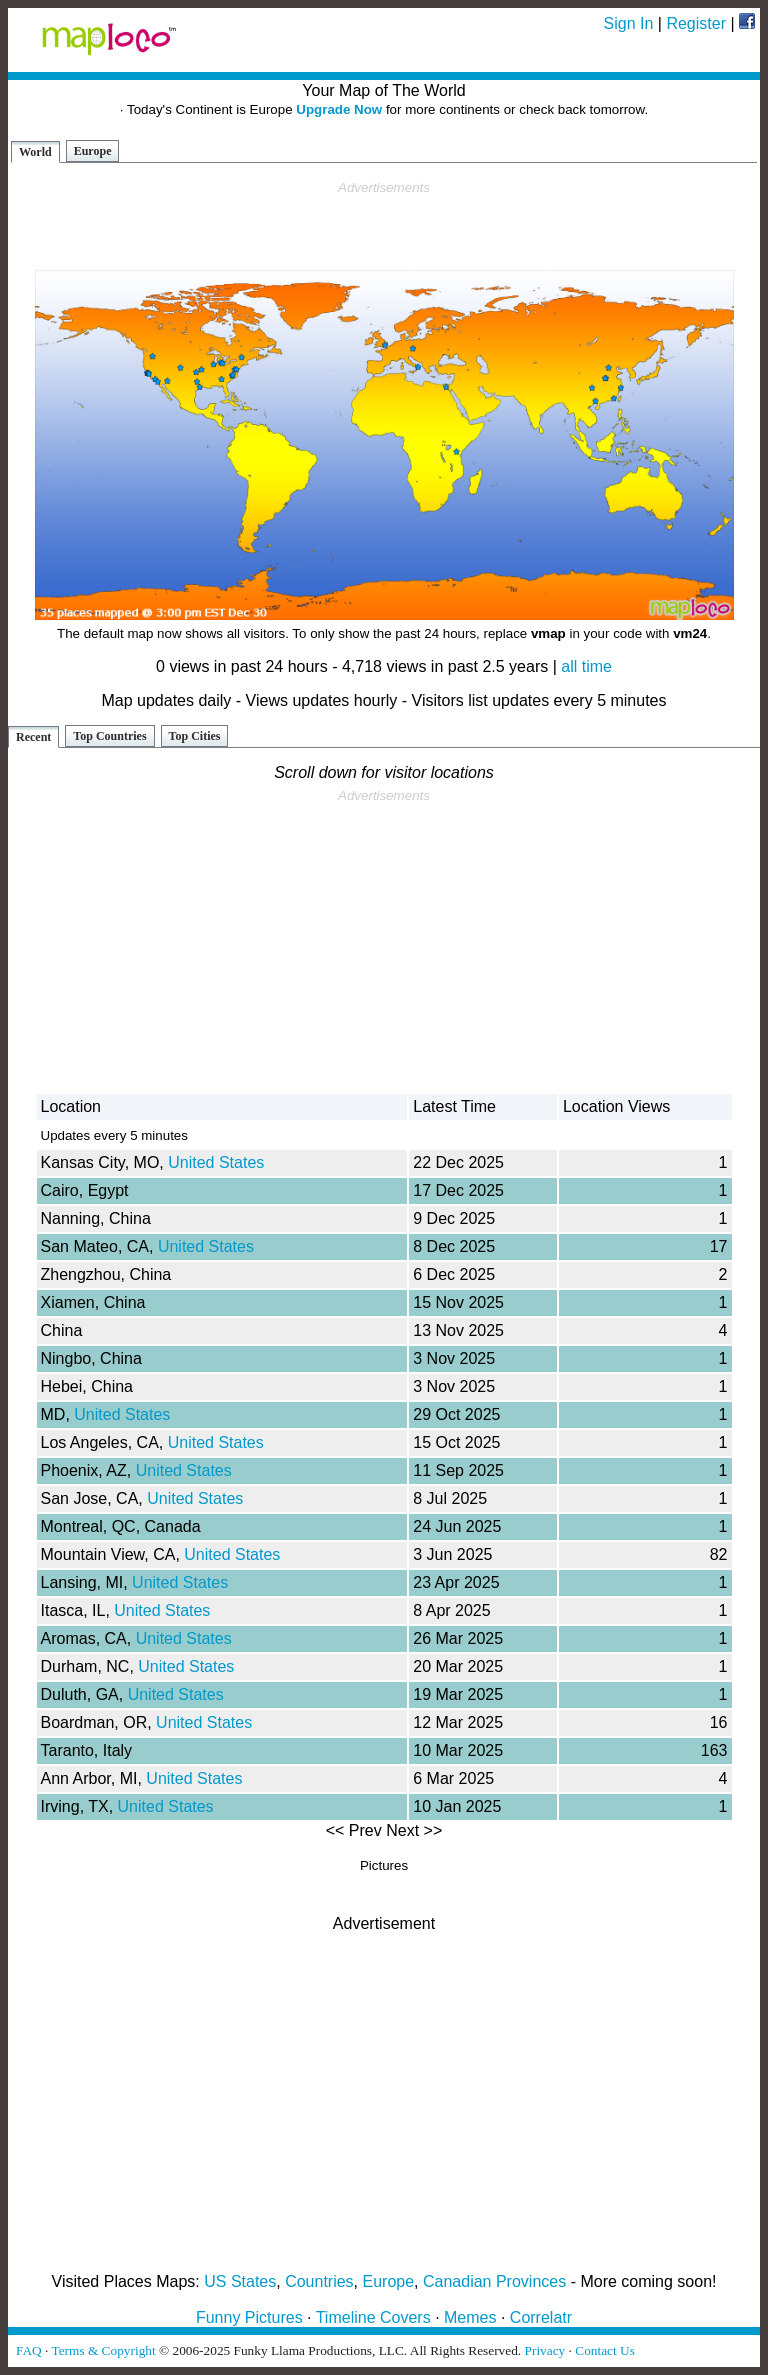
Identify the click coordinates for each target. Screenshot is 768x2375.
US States (240, 2281)
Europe (93, 151)
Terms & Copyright (103, 2350)
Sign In (629, 23)
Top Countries (109, 736)
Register (696, 23)
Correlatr (541, 2317)
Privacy (545, 2350)
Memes (470, 2317)
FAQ (29, 2350)
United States (216, 1162)
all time (586, 666)
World (35, 152)
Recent (33, 737)
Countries (319, 2281)
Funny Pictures (249, 2317)
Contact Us (605, 2350)
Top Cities (195, 736)
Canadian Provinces (494, 2281)
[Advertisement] (384, 226)
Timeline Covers (373, 2317)
